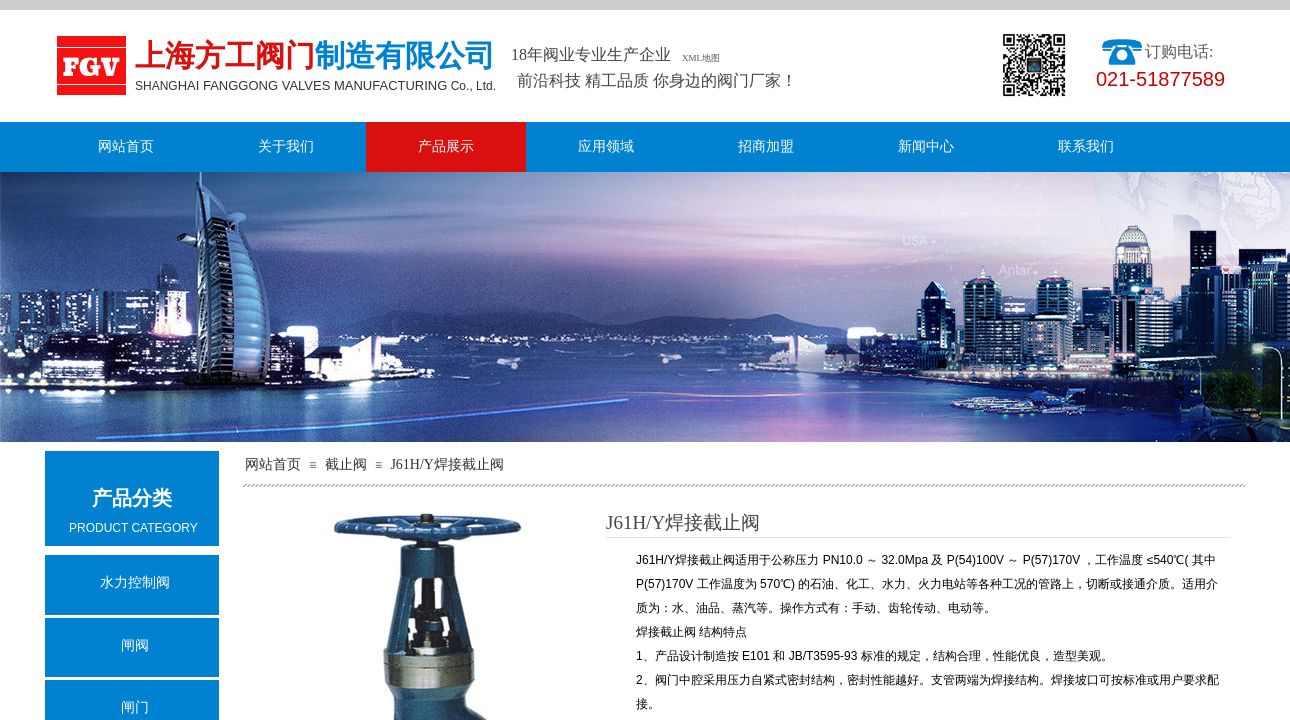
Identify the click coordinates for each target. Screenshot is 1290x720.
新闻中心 (926, 146)
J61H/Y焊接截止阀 (447, 464)
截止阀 (346, 464)
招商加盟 (766, 146)
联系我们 (1086, 146)
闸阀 (135, 645)
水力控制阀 (135, 582)
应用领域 (606, 146)
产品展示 (446, 146)
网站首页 (126, 146)
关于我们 (286, 146)
